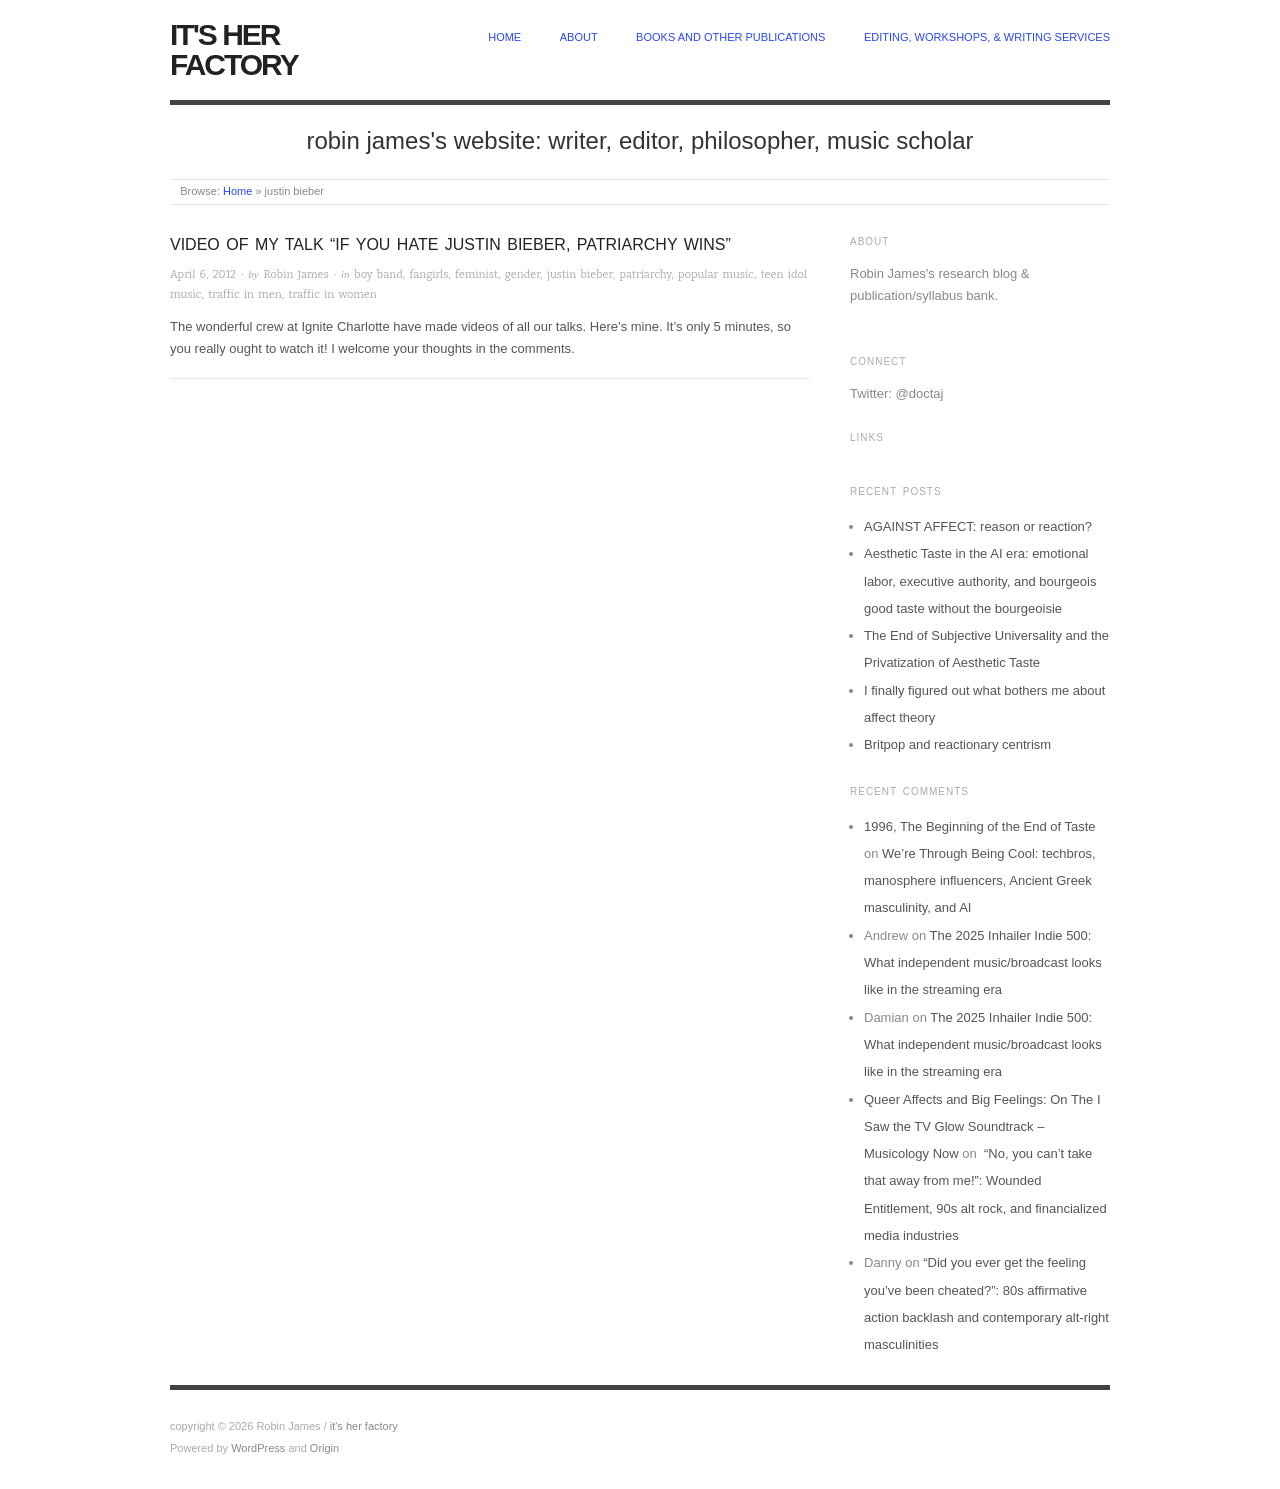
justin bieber (580, 274)
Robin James (295, 274)
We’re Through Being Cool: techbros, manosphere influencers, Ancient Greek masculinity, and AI (980, 881)
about (579, 37)
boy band (378, 274)
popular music (716, 274)
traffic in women (332, 294)
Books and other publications (730, 37)
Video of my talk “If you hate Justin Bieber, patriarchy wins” (450, 244)
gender (523, 274)
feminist (476, 274)
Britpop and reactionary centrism (957, 744)
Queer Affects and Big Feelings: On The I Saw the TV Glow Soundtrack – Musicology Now (982, 1127)
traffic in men (245, 294)
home (504, 37)
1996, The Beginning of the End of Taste (980, 826)
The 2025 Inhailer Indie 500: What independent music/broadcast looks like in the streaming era (983, 963)
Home (237, 191)
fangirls (428, 274)
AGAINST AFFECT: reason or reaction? (978, 526)
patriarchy (645, 274)
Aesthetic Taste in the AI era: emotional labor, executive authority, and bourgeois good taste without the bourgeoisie (980, 581)
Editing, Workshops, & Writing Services (987, 37)
